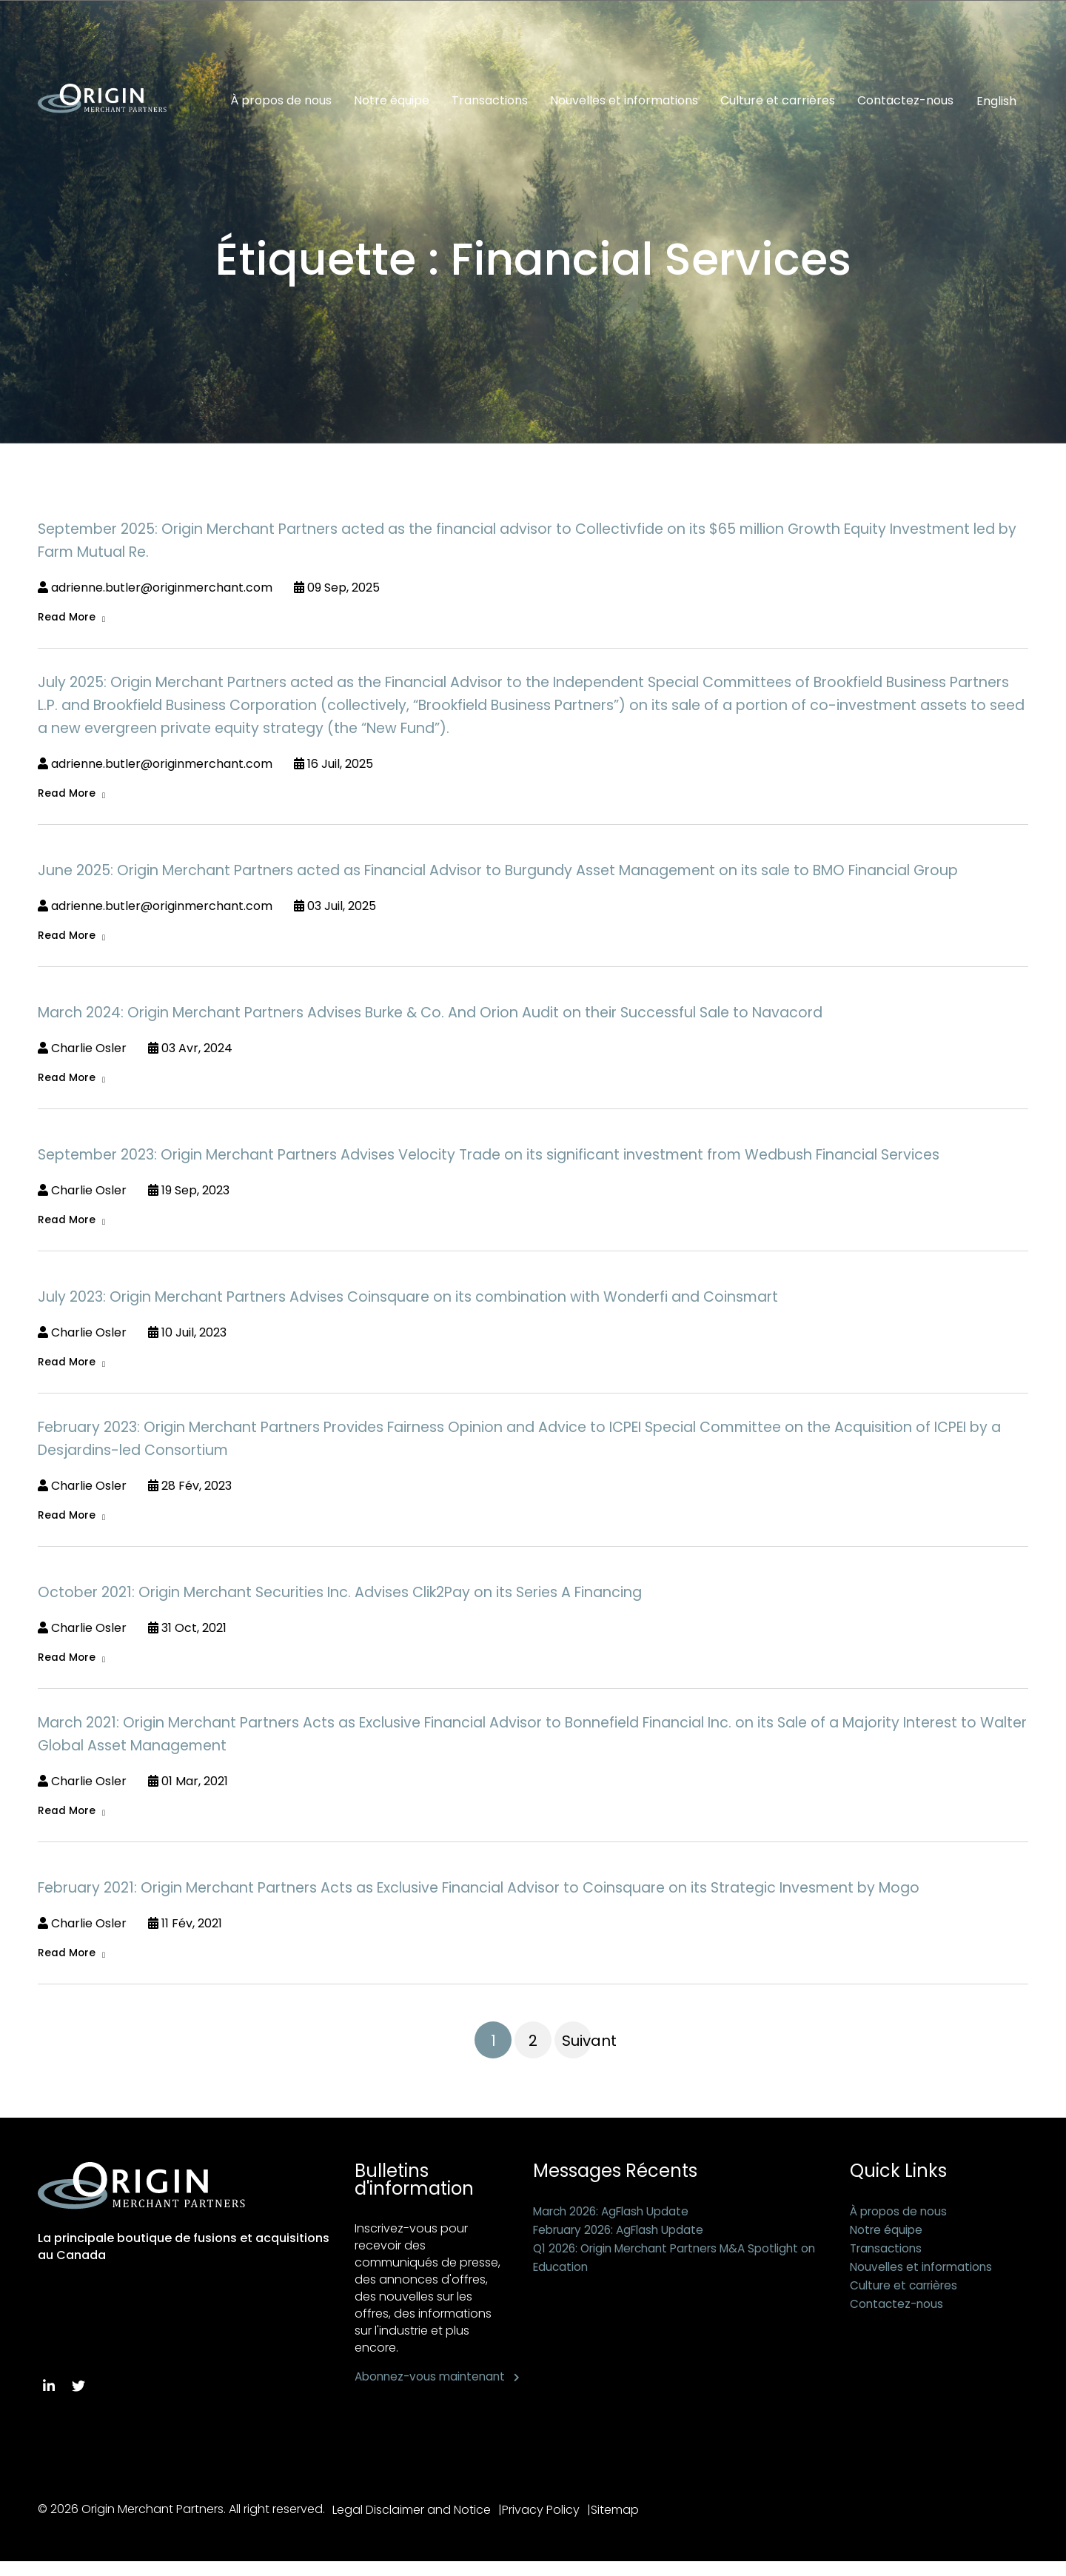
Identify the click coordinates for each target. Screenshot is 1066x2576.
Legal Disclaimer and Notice (411, 2524)
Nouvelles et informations (624, 100)
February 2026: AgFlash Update (624, 2237)
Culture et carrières (777, 100)
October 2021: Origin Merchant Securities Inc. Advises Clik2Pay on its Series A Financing (340, 1598)
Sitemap (627, 2524)
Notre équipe (391, 100)
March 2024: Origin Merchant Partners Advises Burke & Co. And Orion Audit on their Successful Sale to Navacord (430, 1015)
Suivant (576, 2048)
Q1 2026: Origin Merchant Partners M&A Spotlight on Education (675, 2265)
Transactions (490, 100)
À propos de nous (281, 100)
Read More (67, 617)
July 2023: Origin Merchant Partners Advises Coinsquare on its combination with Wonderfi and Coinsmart (408, 1301)
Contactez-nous (905, 100)
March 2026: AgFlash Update (616, 2218)
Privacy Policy (547, 2524)
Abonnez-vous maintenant (397, 2393)
